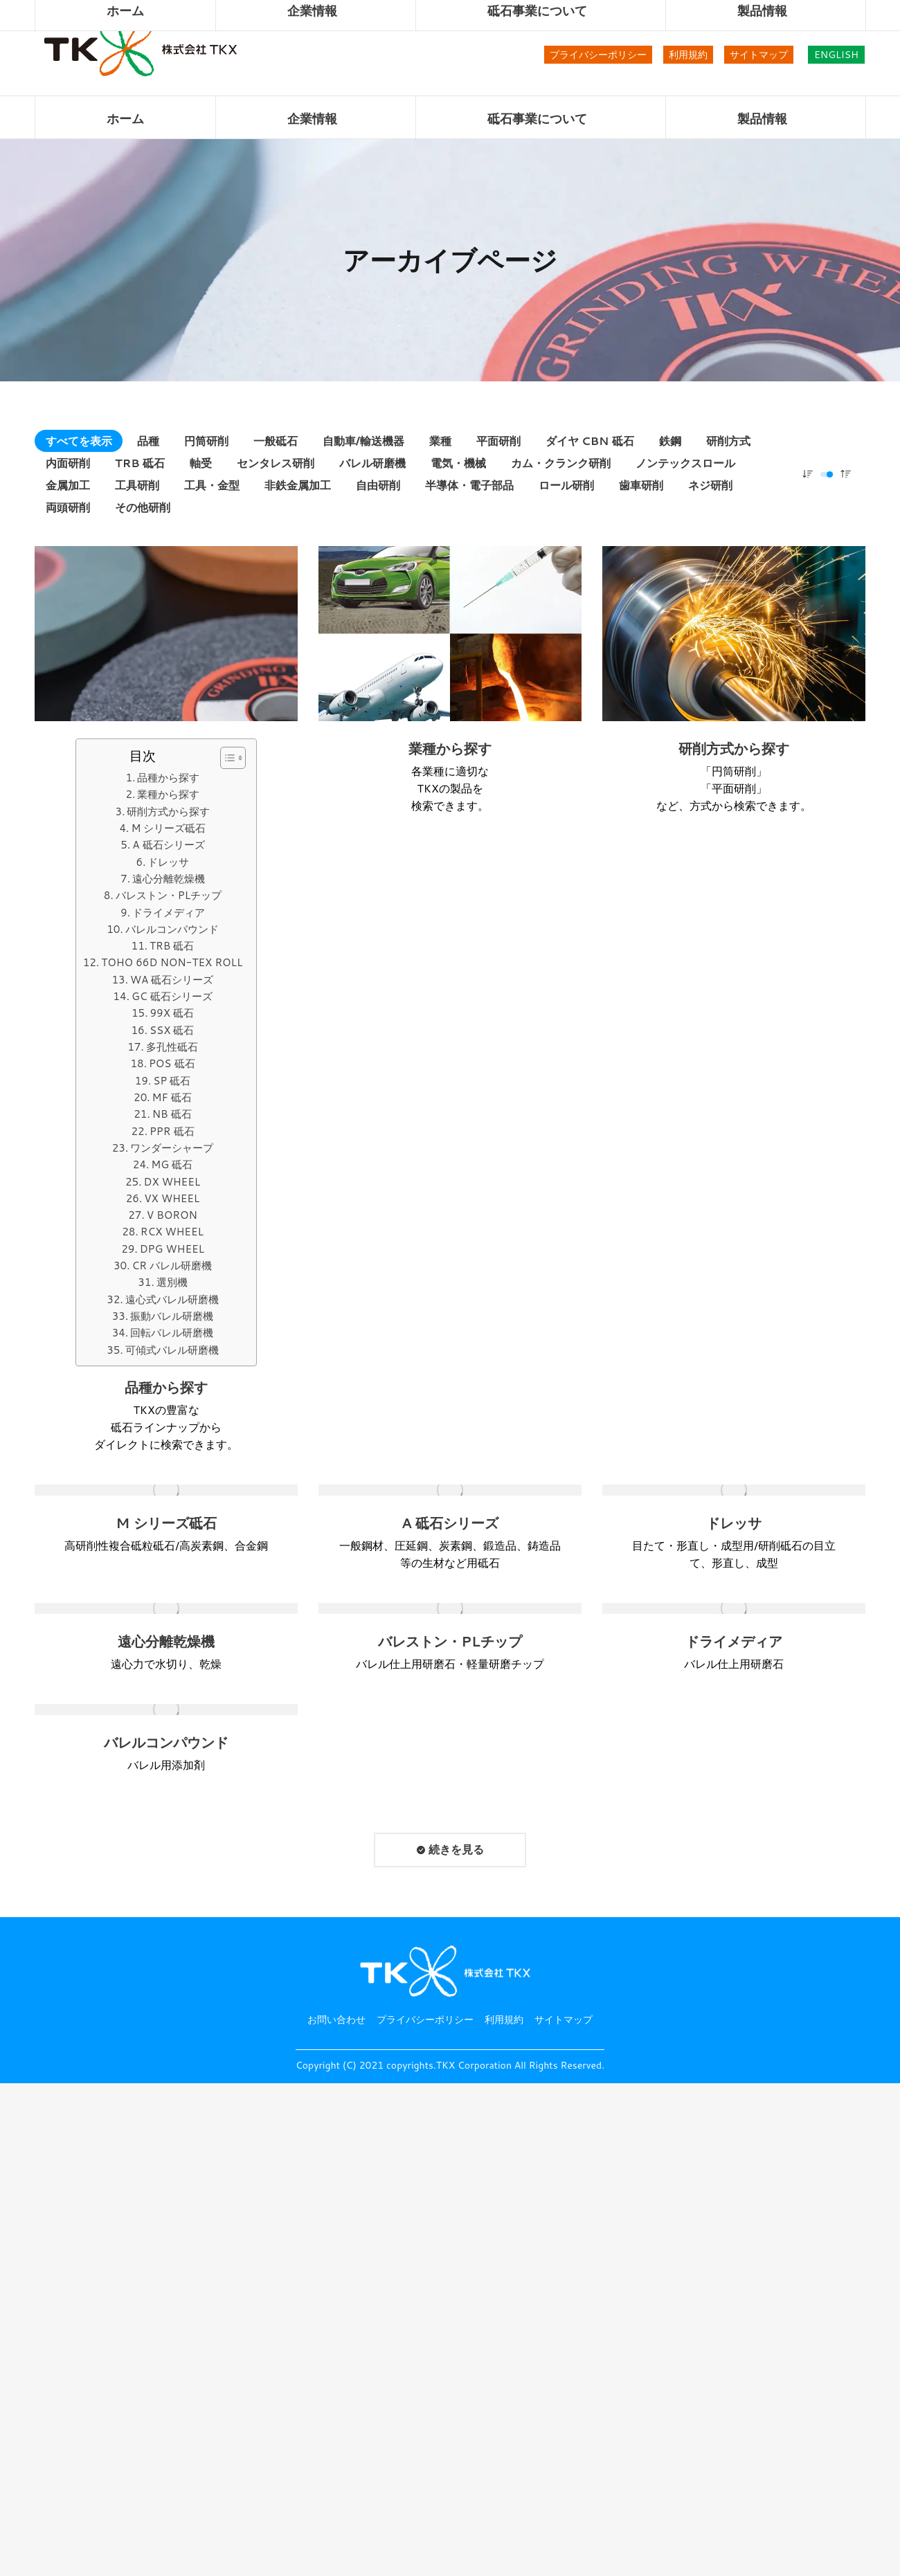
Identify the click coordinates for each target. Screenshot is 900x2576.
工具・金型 (212, 485)
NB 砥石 (172, 1114)
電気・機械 (458, 463)
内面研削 (68, 463)
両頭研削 (68, 507)
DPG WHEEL (172, 1249)
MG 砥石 (171, 1164)
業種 (440, 440)
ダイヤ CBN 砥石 (590, 440)
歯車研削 (641, 485)
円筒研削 (206, 440)
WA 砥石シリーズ (171, 979)
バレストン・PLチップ (169, 895)
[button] (226, 758)
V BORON (172, 1215)
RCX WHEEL (172, 1231)
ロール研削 (566, 485)
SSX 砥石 (172, 1030)
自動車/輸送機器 (363, 440)
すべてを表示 (79, 440)
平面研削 (498, 440)
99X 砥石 (172, 1013)
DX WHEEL (171, 1182)
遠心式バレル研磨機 (172, 1299)
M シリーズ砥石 (168, 828)
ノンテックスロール (685, 463)
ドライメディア (168, 912)
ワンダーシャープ (171, 1148)
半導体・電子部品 (469, 485)
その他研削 (142, 507)
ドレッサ (168, 862)
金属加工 (68, 485)
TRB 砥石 (140, 463)
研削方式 (728, 440)
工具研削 (137, 485)
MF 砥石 (172, 1097)
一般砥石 (275, 440)
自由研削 (378, 485)
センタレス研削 (275, 463)
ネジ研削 (710, 485)
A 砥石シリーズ (168, 845)
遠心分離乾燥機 (168, 878)
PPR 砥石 (172, 1131)
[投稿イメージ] (166, 633)
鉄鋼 (670, 440)
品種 (148, 440)
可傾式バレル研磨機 (172, 1350)
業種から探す (168, 794)
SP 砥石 (171, 1081)
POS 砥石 (172, 1063)
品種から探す (168, 777)
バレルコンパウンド (172, 929)
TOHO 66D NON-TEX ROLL (171, 962)
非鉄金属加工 (297, 485)
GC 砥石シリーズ (172, 996)
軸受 (201, 463)
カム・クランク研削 (561, 463)
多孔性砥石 (172, 1047)
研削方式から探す (168, 811)
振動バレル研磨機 (171, 1316)
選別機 (172, 1282)
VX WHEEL (171, 1198)
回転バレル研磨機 (171, 1332)
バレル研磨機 (372, 463)
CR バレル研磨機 (172, 1265)
